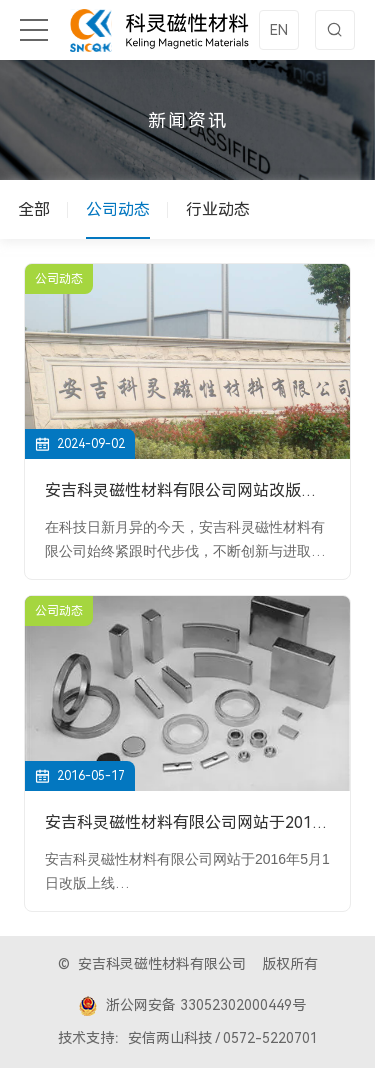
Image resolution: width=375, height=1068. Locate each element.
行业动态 (218, 209)
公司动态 (118, 209)
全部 (34, 209)
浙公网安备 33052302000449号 (192, 1006)
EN (279, 30)
